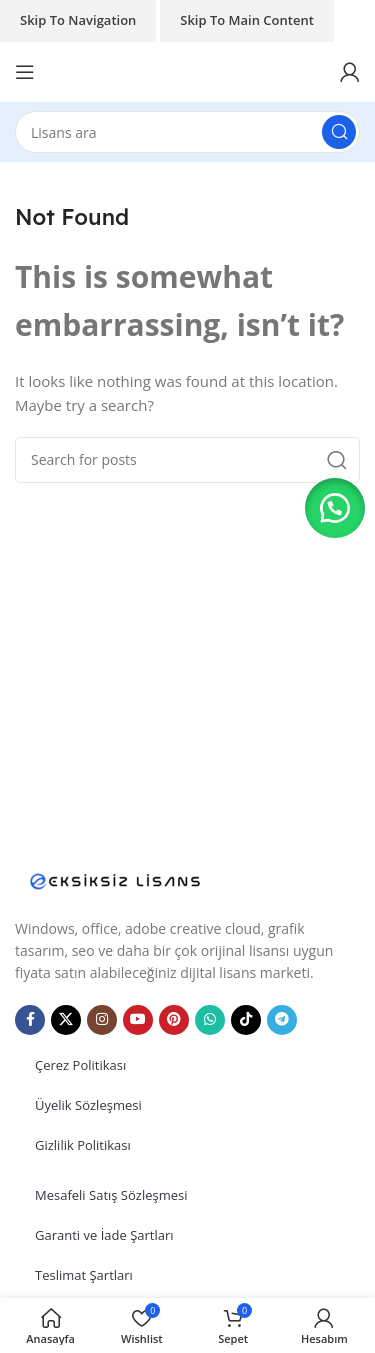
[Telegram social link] (282, 1020)
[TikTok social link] (246, 1020)
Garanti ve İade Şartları (104, 1235)
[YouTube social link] (138, 1020)
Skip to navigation (78, 20)
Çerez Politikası (80, 1065)
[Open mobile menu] (25, 72)
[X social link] (66, 1020)
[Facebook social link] (30, 1020)
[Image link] (115, 879)
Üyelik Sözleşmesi (88, 1105)
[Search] (187, 132)
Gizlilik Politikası (83, 1145)
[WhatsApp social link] (210, 1020)
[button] (335, 508)
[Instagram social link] (102, 1020)
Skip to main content (247, 20)
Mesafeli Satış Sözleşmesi (111, 1195)
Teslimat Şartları (84, 1275)
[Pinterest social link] (174, 1020)
